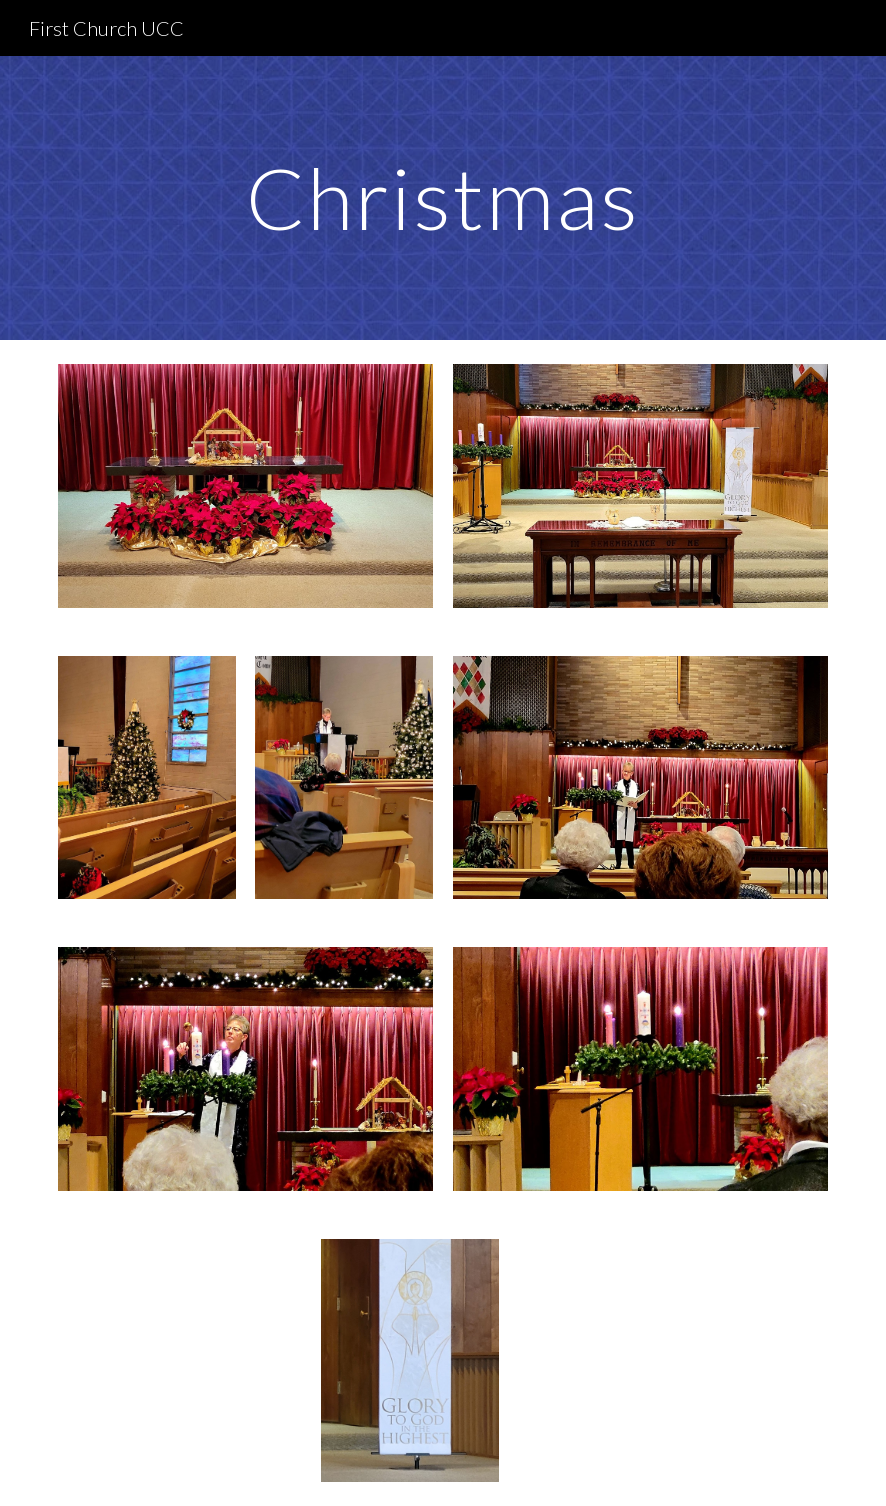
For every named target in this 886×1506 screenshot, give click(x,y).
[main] (443, 197)
